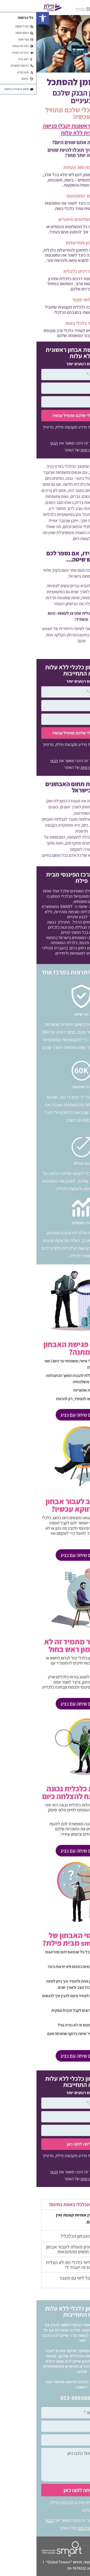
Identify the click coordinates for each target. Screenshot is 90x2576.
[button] (79, 7)
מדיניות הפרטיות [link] (57, 450)
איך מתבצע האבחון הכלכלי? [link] (50, 2236)
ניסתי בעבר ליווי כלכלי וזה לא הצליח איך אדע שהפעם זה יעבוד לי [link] (45, 2264)
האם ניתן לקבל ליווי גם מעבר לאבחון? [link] (52, 2280)
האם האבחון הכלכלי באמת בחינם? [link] (44, 2204)
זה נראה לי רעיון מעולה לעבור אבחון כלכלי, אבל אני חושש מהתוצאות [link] (45, 2249)
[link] (6, 18)
